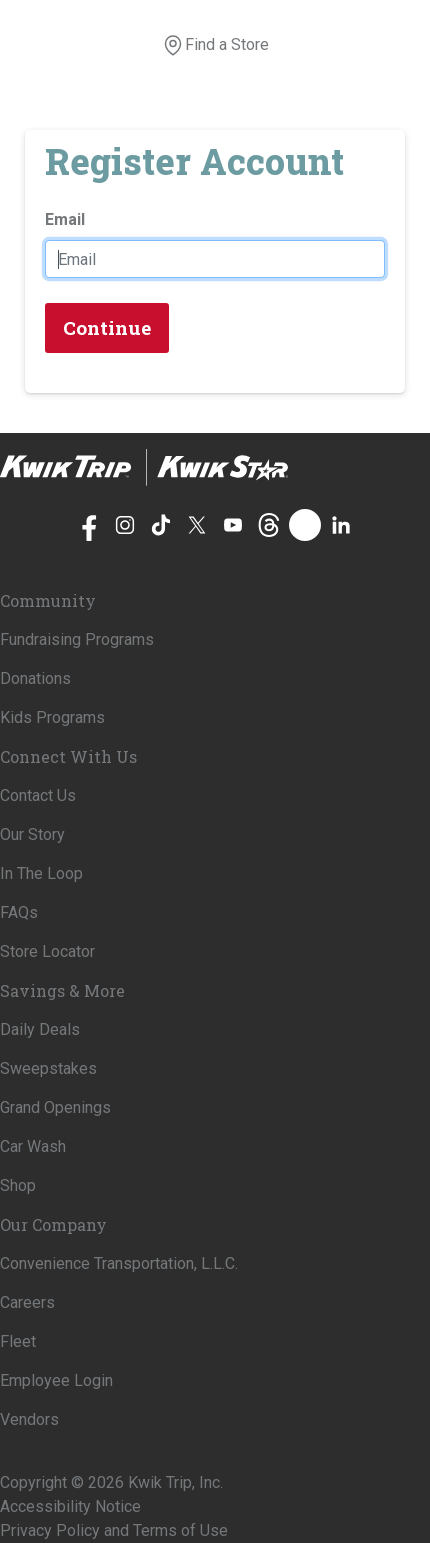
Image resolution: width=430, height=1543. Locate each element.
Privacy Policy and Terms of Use (114, 1530)
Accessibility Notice (70, 1506)
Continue (107, 327)
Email (65, 219)
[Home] (144, 467)
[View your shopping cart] (281, 45)
